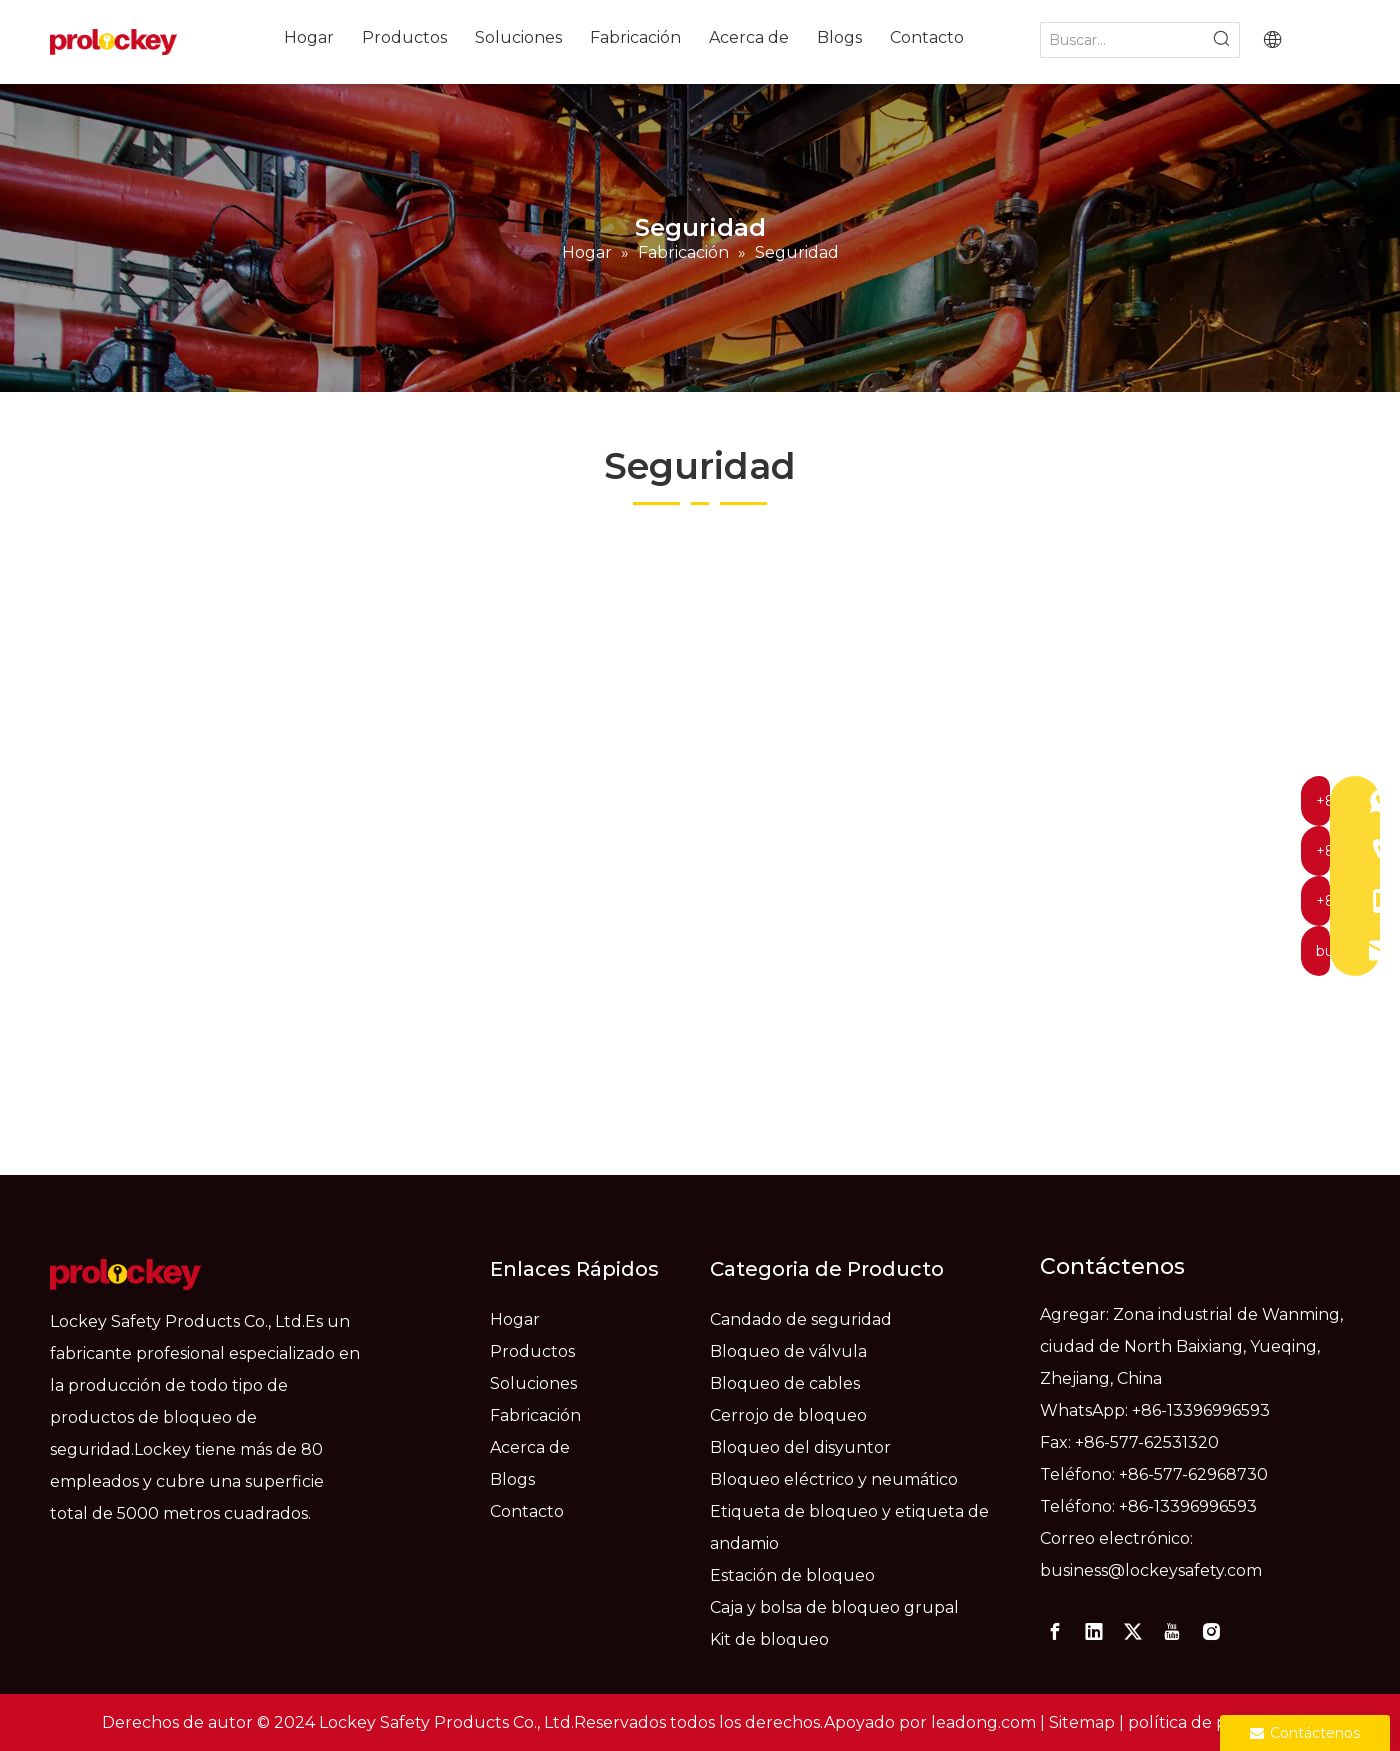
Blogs (512, 1479)
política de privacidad (1213, 1722)
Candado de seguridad (801, 1319)
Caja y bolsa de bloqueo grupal (834, 1607)
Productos (532, 1351)
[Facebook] (1055, 1632)
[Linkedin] (1094, 1632)
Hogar (515, 1319)
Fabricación (535, 1415)
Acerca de (530, 1447)
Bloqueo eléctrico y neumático (834, 1479)
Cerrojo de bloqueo (788, 1415)
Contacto (527, 1511)
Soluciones (533, 1383)
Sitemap (1082, 1722)
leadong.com (983, 1722)
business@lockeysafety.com (1151, 1570)
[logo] (125, 1274)
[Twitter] (1133, 1632)
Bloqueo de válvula (788, 1351)
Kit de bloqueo (769, 1639)
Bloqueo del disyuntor (800, 1447)
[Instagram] (1211, 1632)
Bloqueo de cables (785, 1383)
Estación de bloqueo (792, 1575)
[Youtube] (1172, 1632)
